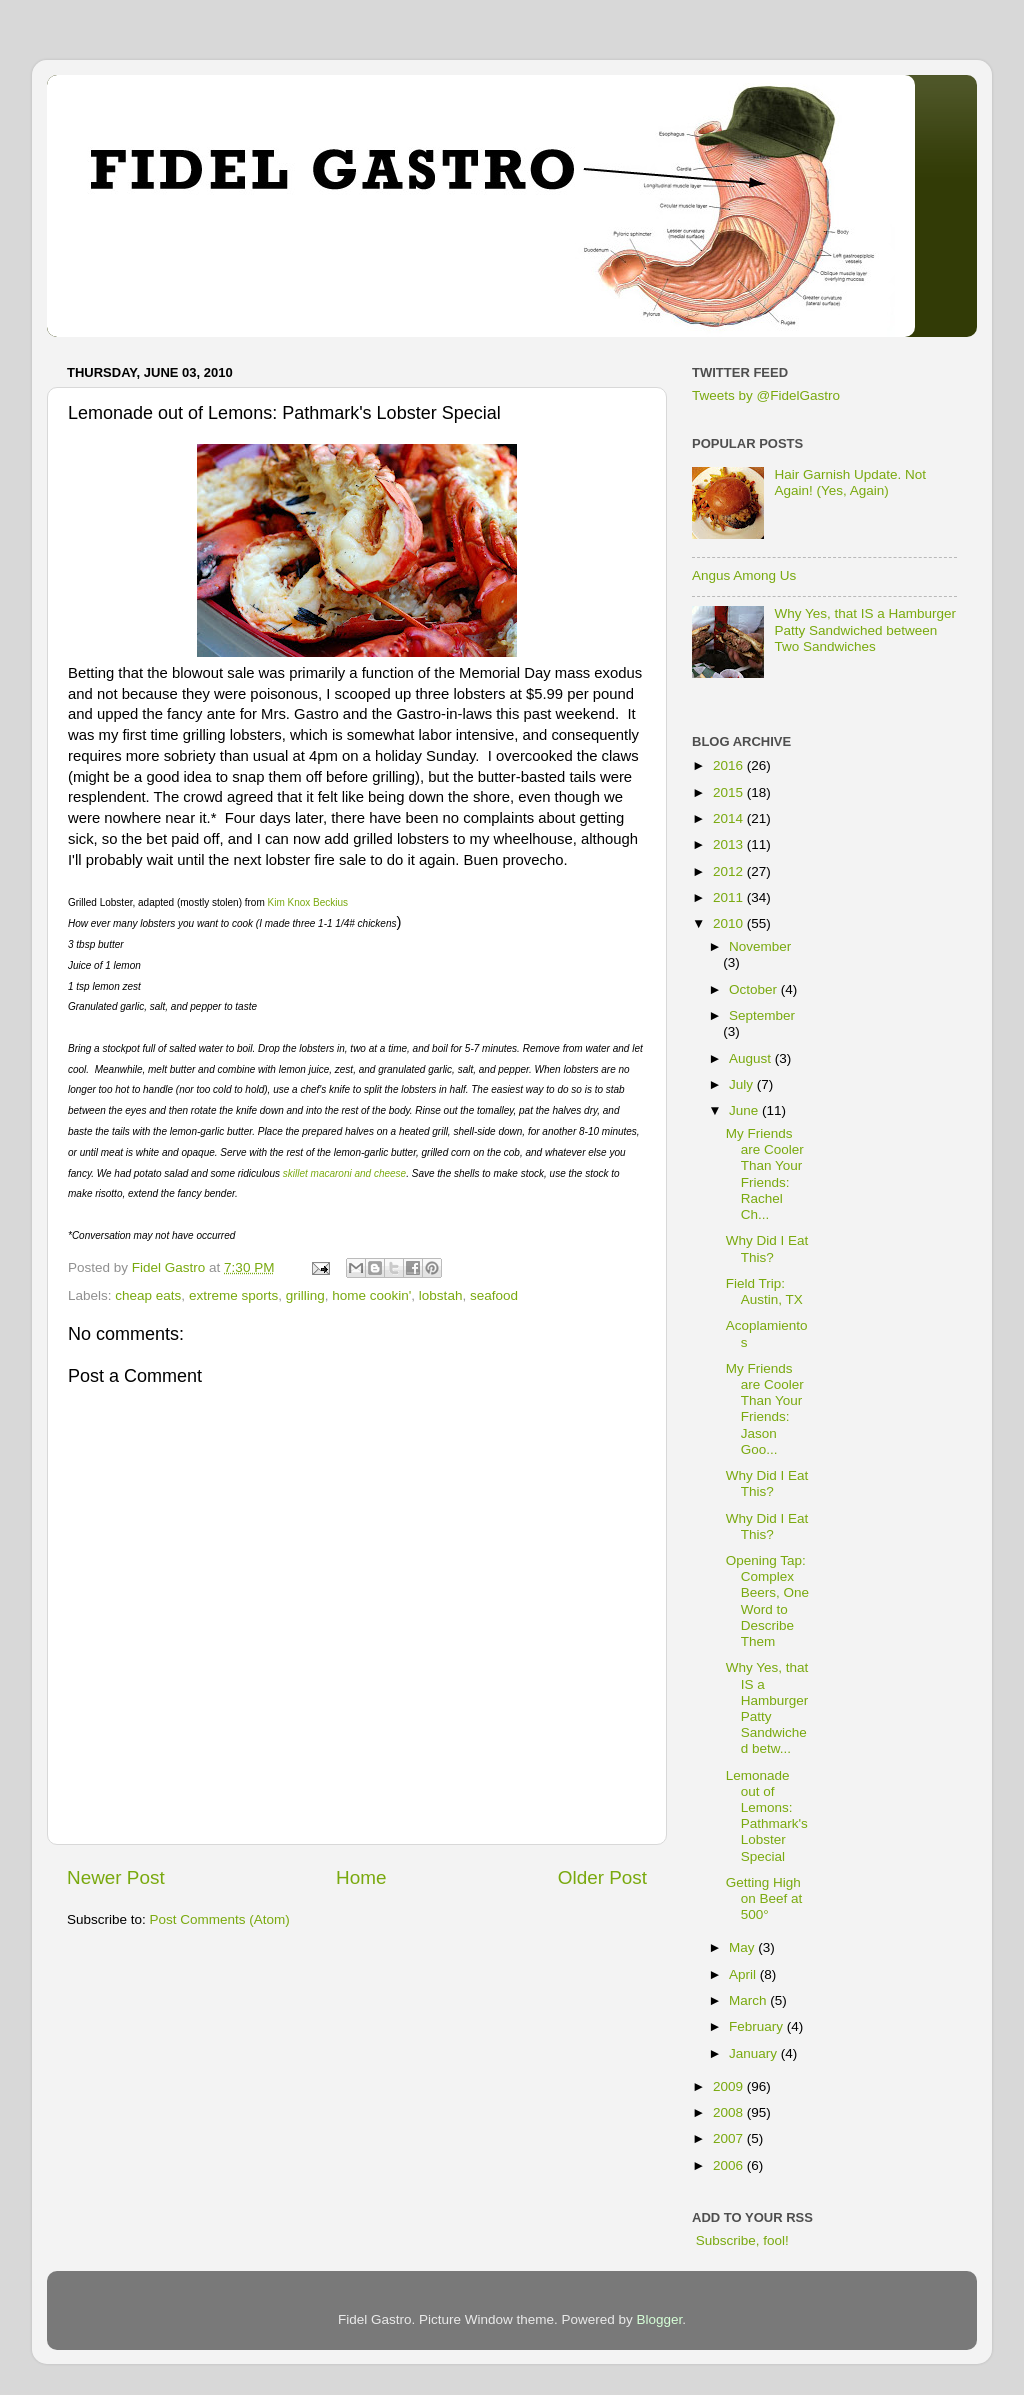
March (749, 2000)
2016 (730, 765)
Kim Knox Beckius (308, 902)
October (755, 989)
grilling (305, 1295)
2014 (730, 818)
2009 (730, 2086)
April (744, 1974)
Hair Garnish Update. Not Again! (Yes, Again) (850, 482)
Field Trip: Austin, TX (764, 1291)
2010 (730, 923)
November (760, 946)
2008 (730, 2112)
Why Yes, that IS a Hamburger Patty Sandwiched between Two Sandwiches (865, 629)
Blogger (660, 2319)
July (743, 1084)
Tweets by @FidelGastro (766, 395)
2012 (730, 871)
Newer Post (116, 1877)
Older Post (602, 1877)
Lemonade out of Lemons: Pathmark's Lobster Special (767, 1816)
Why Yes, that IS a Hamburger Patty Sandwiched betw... (767, 1708)
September (762, 1015)
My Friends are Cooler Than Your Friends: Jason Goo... (765, 1409)
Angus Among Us (744, 575)
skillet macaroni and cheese (344, 1173)
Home (361, 1877)
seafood (494, 1295)
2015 (730, 792)
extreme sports (233, 1295)
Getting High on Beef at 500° (764, 1898)
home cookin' (371, 1295)
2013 (730, 844)
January (755, 2053)
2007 (730, 2138)
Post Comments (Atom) (220, 1919)
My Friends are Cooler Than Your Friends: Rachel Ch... (765, 1174)
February (758, 2026)
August (752, 1058)
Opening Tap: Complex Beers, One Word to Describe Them (767, 1601)
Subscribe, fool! (740, 2240)
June (745, 1110)
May (743, 1947)
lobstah (441, 1295)
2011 (730, 897)
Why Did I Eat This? (767, 1248)
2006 (730, 2165)
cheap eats (148, 1295)
